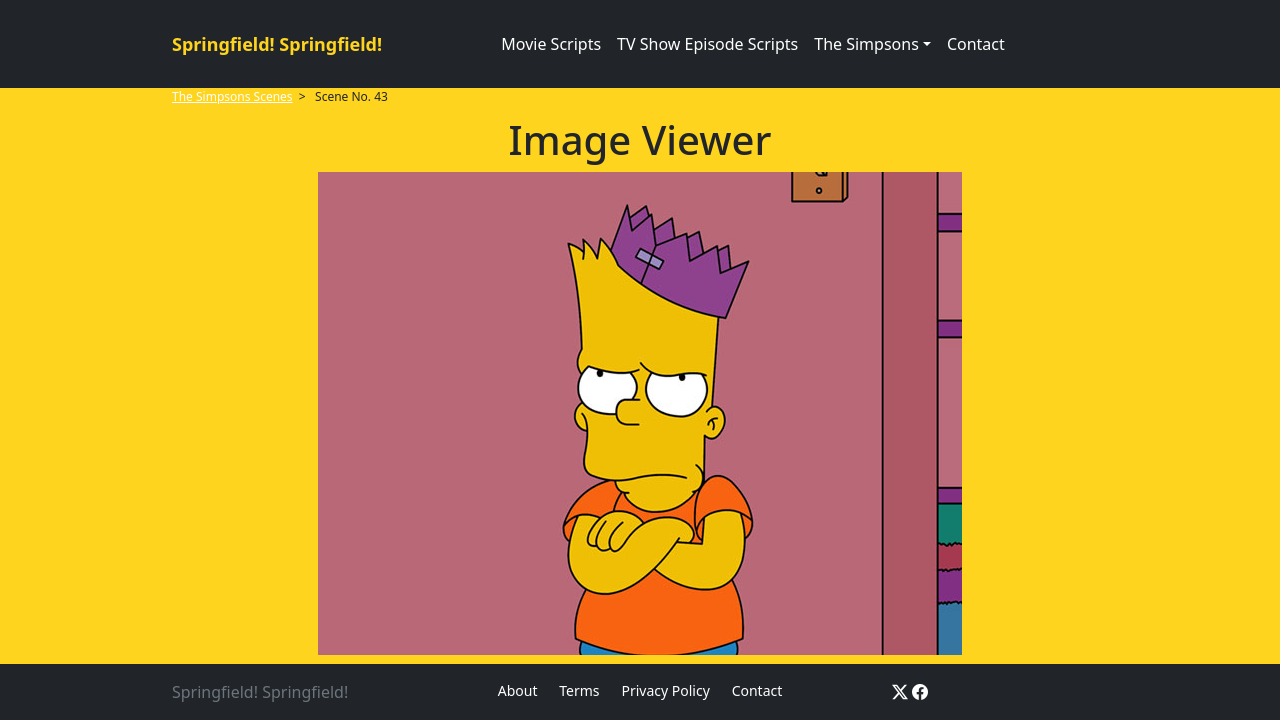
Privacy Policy (665, 690)
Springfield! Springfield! (277, 44)
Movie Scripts (551, 44)
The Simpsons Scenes (232, 96)
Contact (976, 44)
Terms (579, 690)
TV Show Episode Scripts (707, 44)
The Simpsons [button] (866, 44)
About (518, 690)
